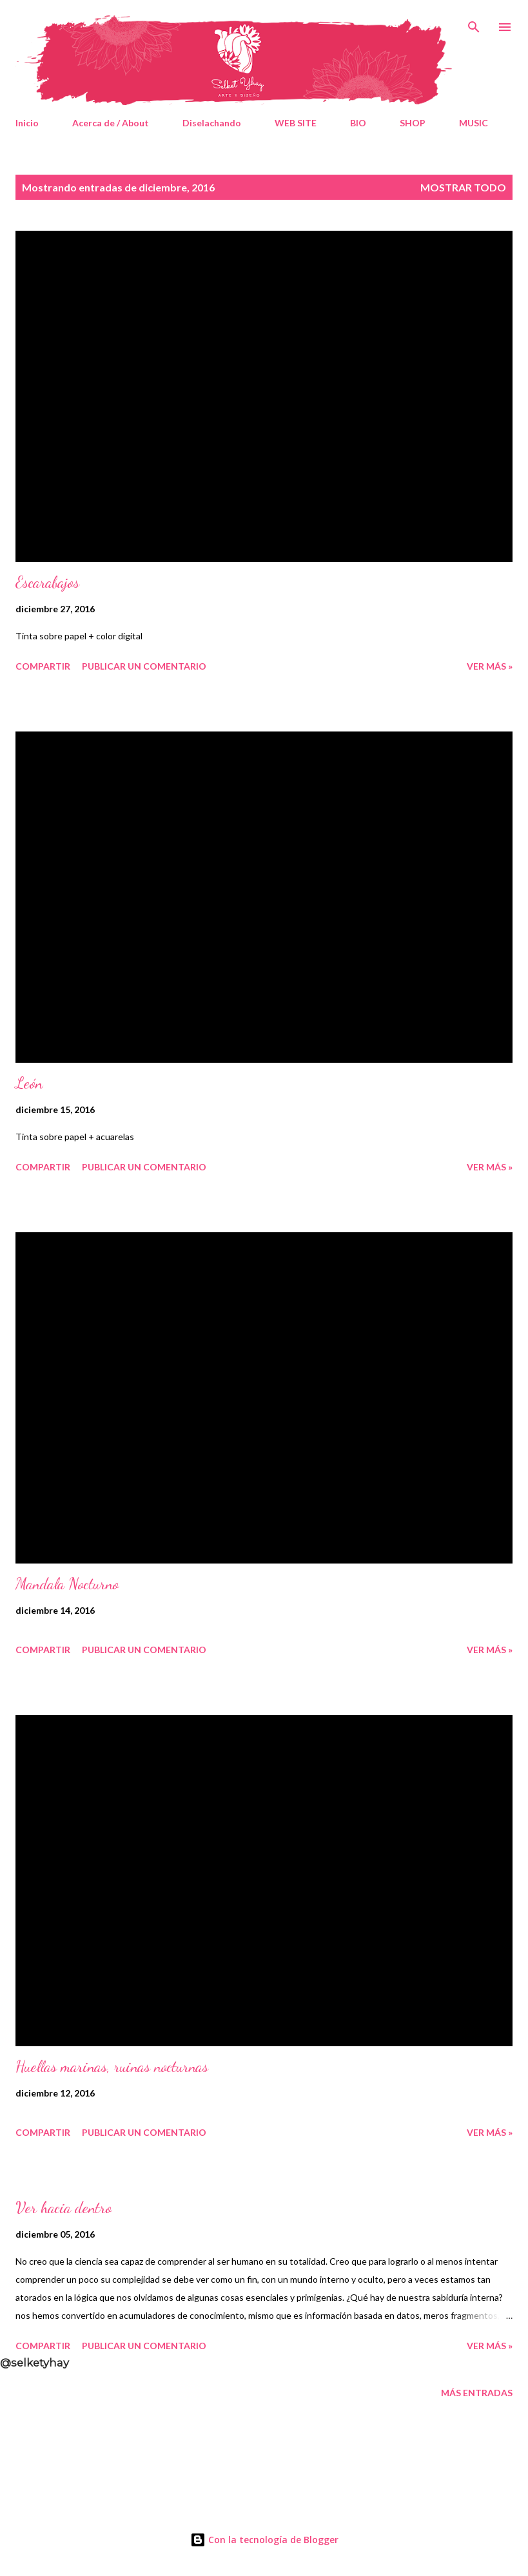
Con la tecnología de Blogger (264, 2539)
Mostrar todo (463, 187)
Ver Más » (490, 666)
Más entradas (477, 2392)
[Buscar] (474, 23)
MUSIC (473, 122)
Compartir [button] (42, 666)
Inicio (27, 122)
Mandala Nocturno (67, 1583)
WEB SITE (296, 122)
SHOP (412, 122)
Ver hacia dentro (63, 2207)
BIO (358, 122)
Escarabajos (47, 582)
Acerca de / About (110, 122)
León (29, 1083)
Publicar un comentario (144, 666)
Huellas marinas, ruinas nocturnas (111, 2066)
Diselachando (211, 122)
